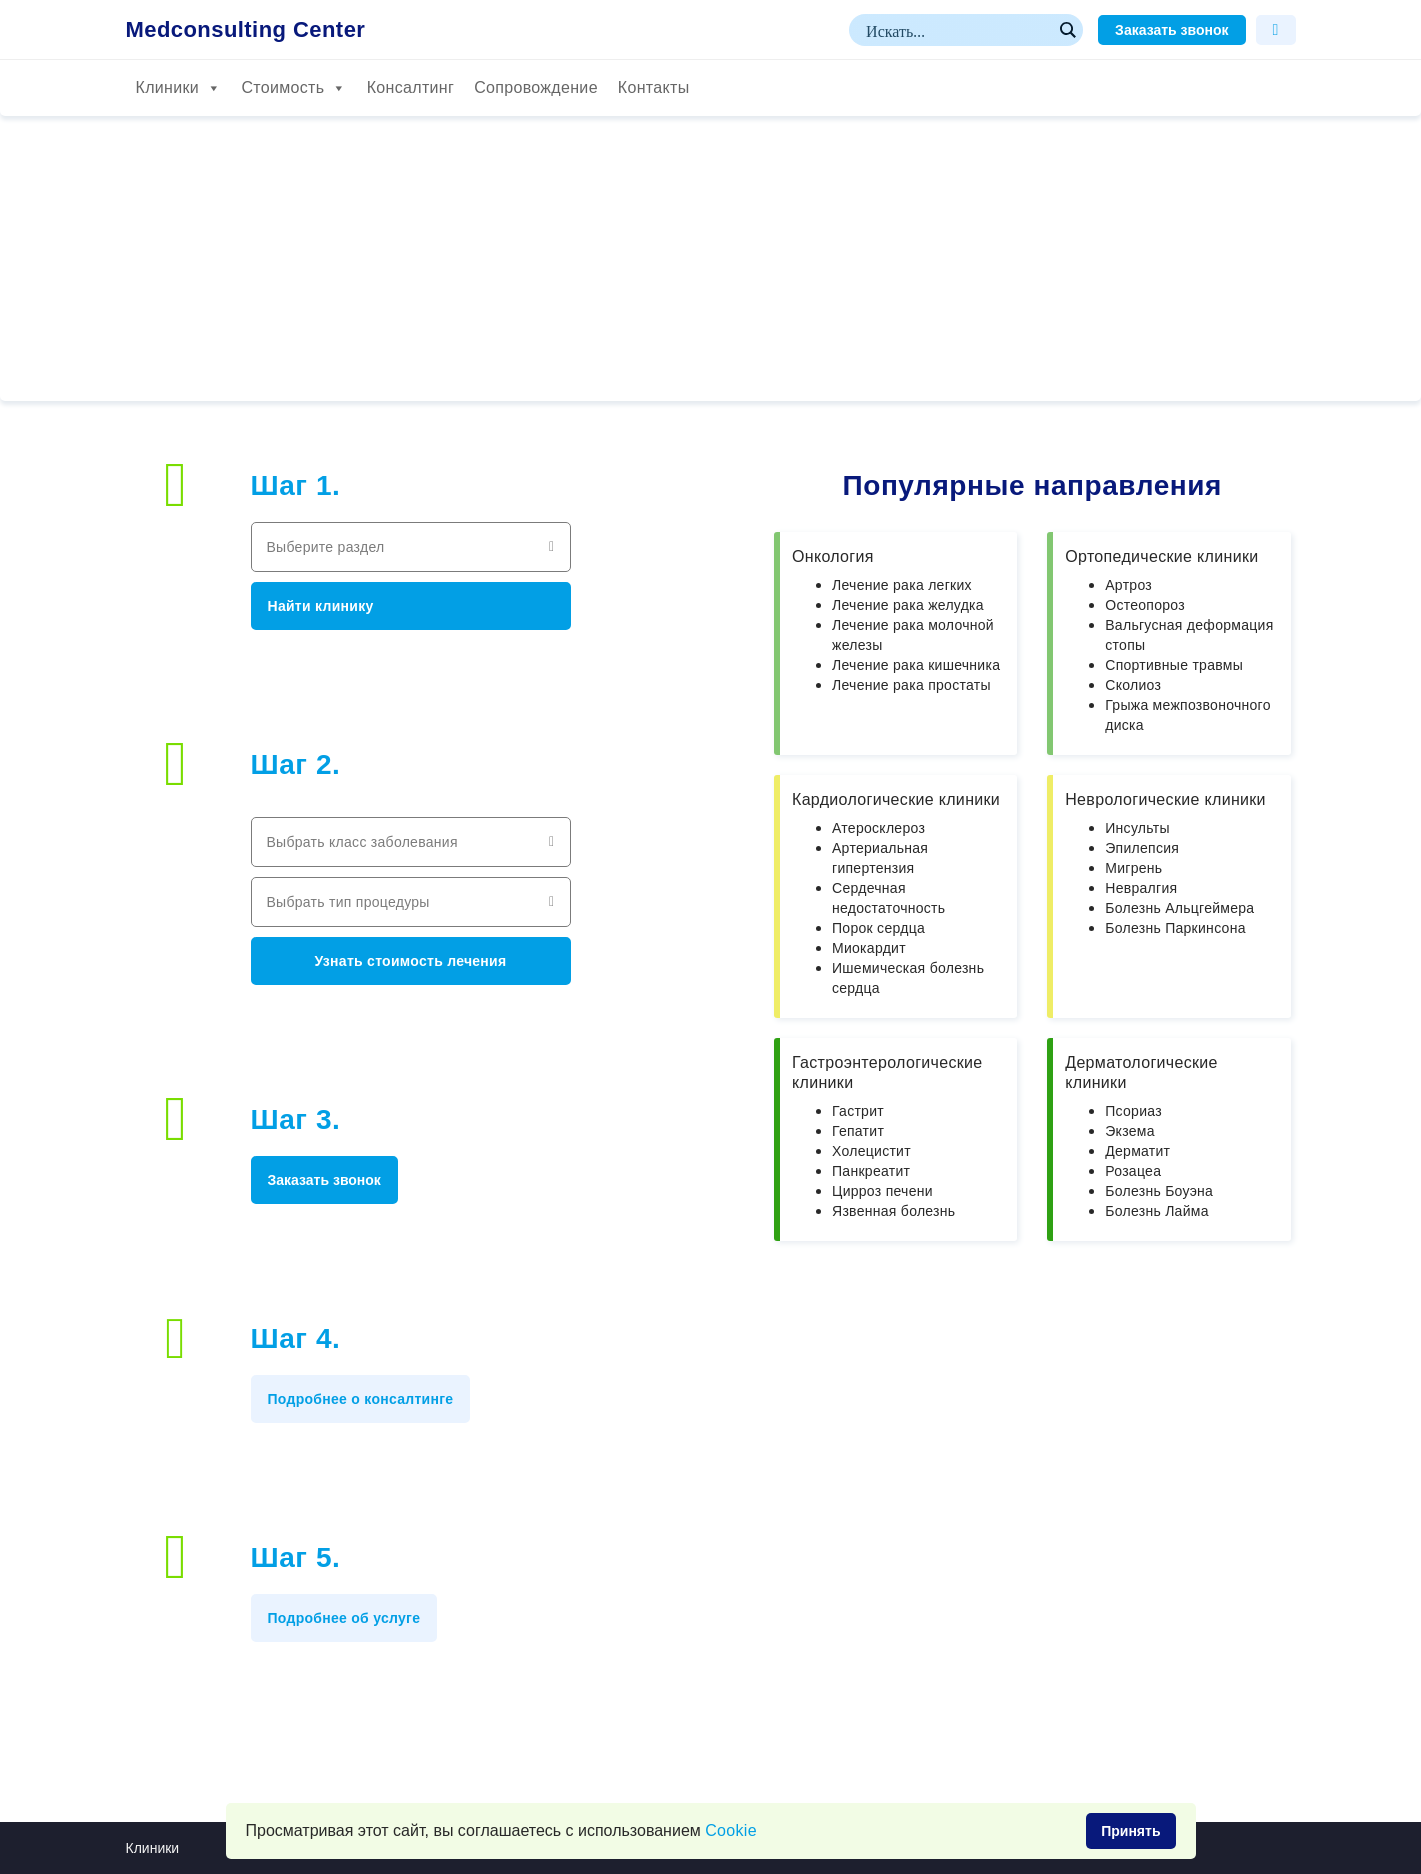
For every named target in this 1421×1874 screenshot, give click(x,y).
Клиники (179, 88)
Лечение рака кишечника (916, 665)
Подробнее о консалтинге (361, 1399)
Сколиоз (1133, 685)
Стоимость (293, 88)
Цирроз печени (882, 1191)
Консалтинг (410, 87)
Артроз (1128, 585)
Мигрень (1133, 868)
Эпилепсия (1142, 848)
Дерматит (1137, 1151)
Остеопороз (1145, 605)
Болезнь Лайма (1157, 1211)
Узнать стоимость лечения (411, 961)
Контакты (654, 87)
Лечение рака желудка (908, 605)
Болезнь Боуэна (1159, 1191)
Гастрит (858, 1111)
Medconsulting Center (246, 30)
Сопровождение (536, 87)
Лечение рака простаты (911, 685)
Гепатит (858, 1131)
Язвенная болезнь (893, 1211)
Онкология (833, 556)
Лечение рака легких (902, 585)
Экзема (1129, 1131)
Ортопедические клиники (1161, 556)
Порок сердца (878, 928)
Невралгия (1141, 888)
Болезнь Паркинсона (1175, 928)
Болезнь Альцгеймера (1179, 908)
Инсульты (1137, 828)
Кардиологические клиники (896, 799)
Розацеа (1133, 1171)
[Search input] (957, 30)
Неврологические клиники (1165, 799)
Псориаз (1133, 1111)
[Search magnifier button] (1067, 30)
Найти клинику (321, 606)
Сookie (731, 1830)
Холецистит (871, 1151)
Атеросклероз (878, 828)
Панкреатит (871, 1171)
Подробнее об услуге (344, 1618)
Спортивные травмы (1174, 665)
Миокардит (869, 948)
